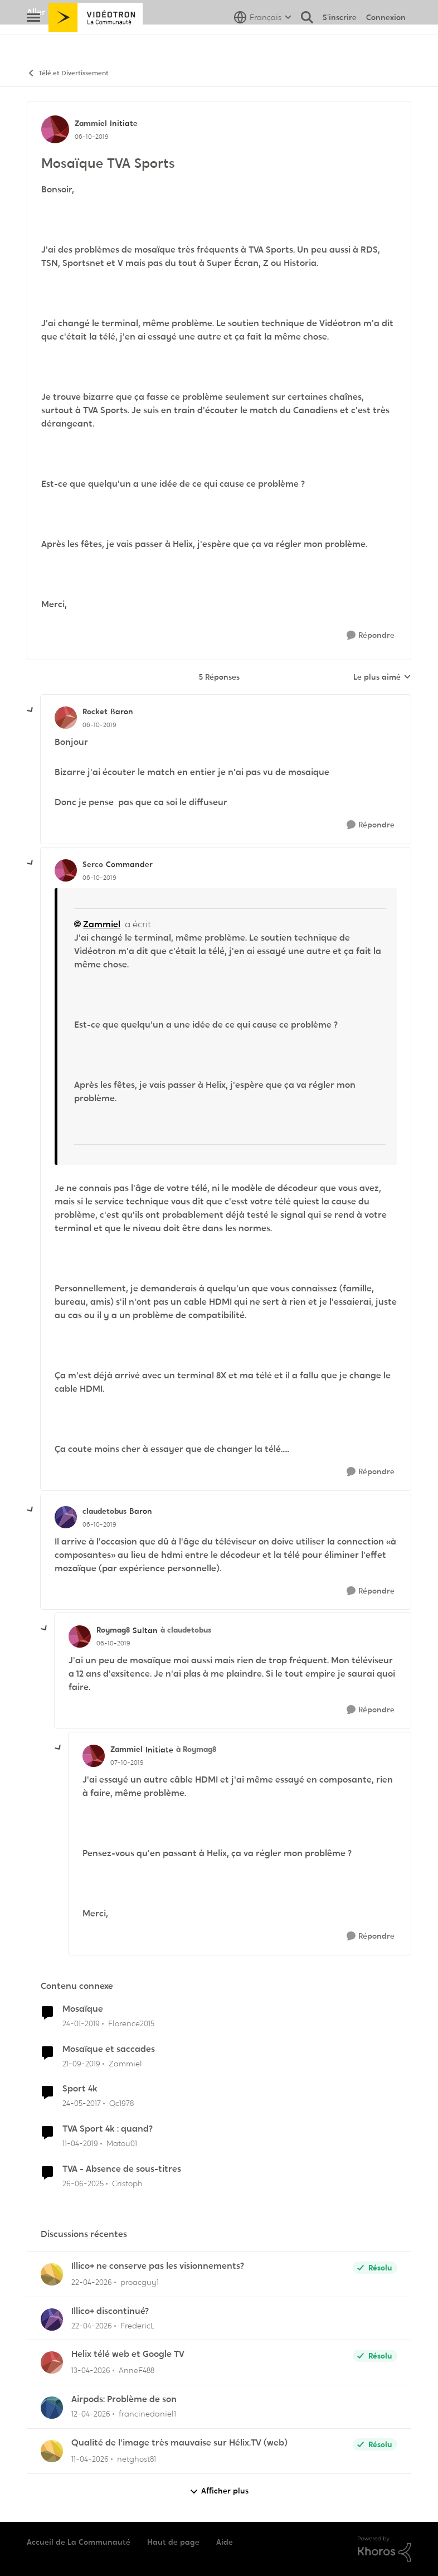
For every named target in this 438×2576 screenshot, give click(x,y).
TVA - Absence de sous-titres (121, 2169)
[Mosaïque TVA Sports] (99, 725)
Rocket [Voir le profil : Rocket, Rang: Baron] (95, 711)
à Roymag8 (196, 1749)
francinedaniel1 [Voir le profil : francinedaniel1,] (147, 2414)
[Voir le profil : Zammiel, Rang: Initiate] (55, 129)
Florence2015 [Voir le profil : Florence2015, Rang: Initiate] (131, 2023)
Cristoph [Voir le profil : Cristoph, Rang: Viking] (127, 2183)
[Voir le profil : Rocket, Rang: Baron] (66, 717)
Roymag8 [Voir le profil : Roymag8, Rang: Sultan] (113, 1630)
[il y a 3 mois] (91, 2282)
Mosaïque (82, 2009)
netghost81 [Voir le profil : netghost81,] (136, 2459)
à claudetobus (185, 1630)
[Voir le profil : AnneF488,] (52, 2362)
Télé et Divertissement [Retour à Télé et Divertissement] (68, 73)
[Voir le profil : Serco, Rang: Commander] (66, 870)
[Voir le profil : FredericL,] (52, 2319)
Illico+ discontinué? (110, 2311)
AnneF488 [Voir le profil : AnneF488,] (136, 2370)
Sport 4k (80, 2088)
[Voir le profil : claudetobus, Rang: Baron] (66, 1517)
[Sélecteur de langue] (262, 42)
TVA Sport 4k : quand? (107, 2128)
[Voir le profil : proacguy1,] (52, 2274)
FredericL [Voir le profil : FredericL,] (137, 2325)
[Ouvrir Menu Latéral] (33, 41)
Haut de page (173, 2542)
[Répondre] (370, 635)
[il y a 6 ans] (81, 2063)
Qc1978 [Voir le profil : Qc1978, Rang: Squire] (121, 2103)
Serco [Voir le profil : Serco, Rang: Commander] (92, 864)
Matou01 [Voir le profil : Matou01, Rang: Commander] (121, 2143)
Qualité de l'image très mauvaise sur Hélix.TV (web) (179, 2442)
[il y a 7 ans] (81, 2024)
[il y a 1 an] (83, 2184)
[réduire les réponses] (30, 710)
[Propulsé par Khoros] (384, 2549)
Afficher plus (219, 2491)
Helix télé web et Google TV (127, 2354)
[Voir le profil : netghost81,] (52, 2451)
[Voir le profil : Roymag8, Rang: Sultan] (80, 1636)
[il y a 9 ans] (81, 2103)
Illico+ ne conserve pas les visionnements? (157, 2266)
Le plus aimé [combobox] (382, 677)
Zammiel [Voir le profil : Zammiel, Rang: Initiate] (91, 123)
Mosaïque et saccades (108, 2049)
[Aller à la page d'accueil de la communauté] (95, 41)
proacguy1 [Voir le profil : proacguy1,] (139, 2282)
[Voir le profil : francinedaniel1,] (52, 2407)
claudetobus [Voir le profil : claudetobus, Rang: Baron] (104, 1511)
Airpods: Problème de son (124, 2399)
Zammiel (101, 924)
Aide (224, 2542)
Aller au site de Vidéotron (80, 12)
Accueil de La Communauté (78, 2542)
